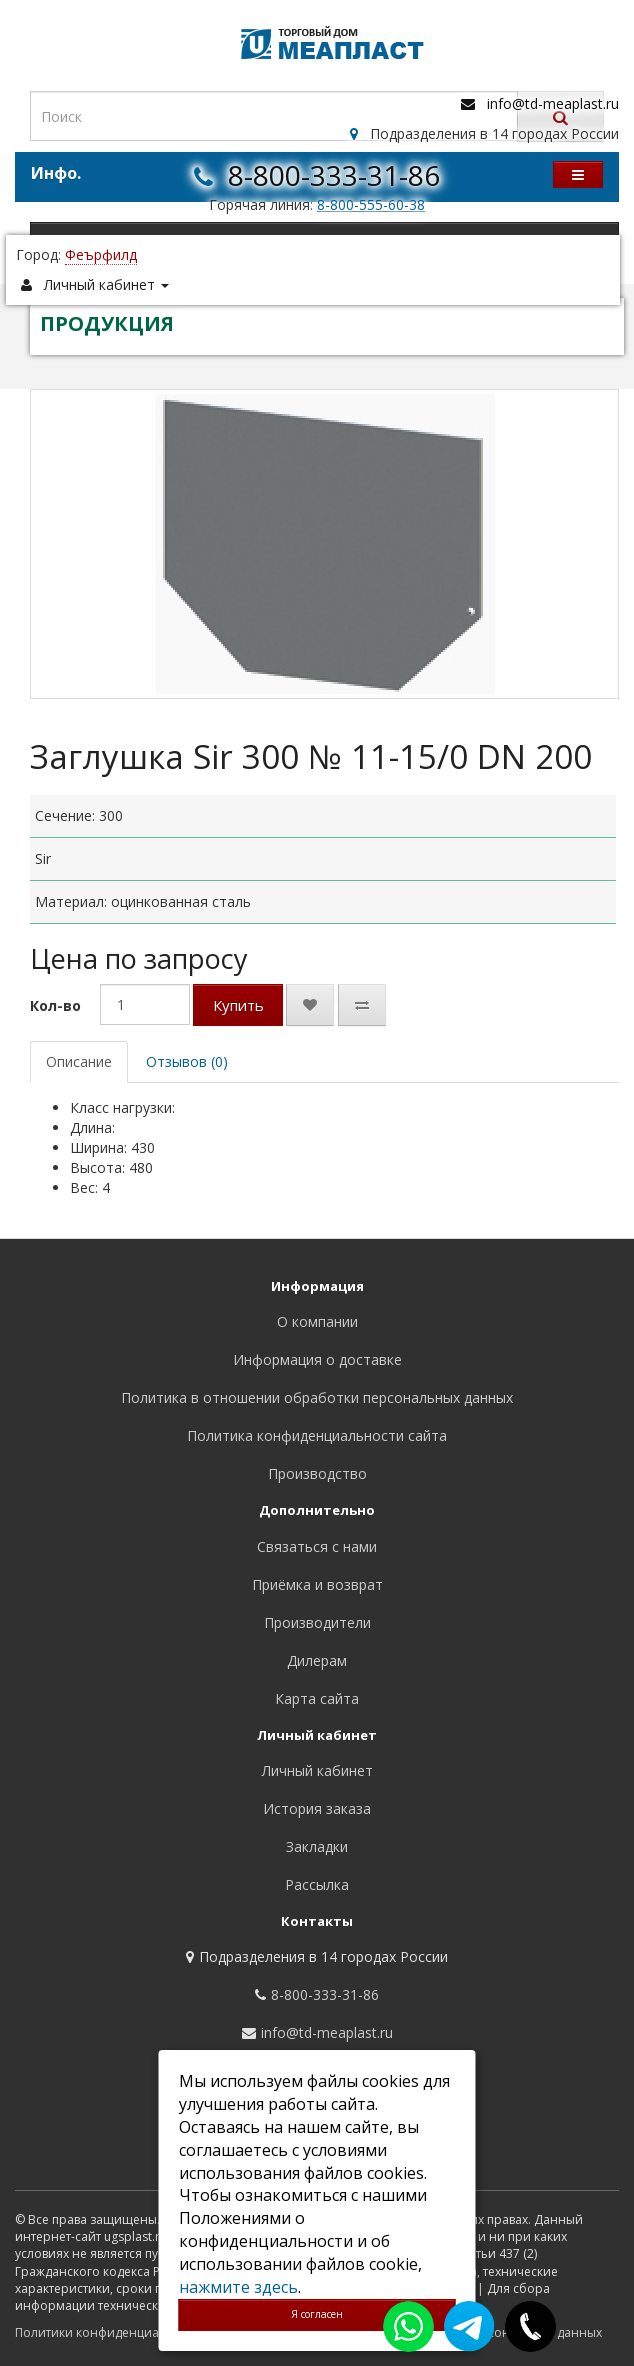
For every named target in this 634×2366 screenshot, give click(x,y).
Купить (238, 1005)
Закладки (317, 1846)
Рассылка (317, 1884)
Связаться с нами (317, 1546)
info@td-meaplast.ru (553, 103)
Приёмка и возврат (317, 1584)
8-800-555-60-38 (371, 204)
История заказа (317, 1808)
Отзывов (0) (187, 1061)
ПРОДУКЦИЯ (107, 323)
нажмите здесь (238, 2287)
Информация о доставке (317, 1359)
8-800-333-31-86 (334, 175)
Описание (79, 1061)
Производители (317, 1622)
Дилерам (317, 1660)
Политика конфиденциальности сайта (317, 1435)
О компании (317, 1321)
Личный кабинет (317, 1770)
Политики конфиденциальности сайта (129, 2332)
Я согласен (317, 2314)
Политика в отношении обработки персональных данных (317, 1397)
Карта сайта (317, 1698)
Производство (317, 1473)
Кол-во (55, 1005)
